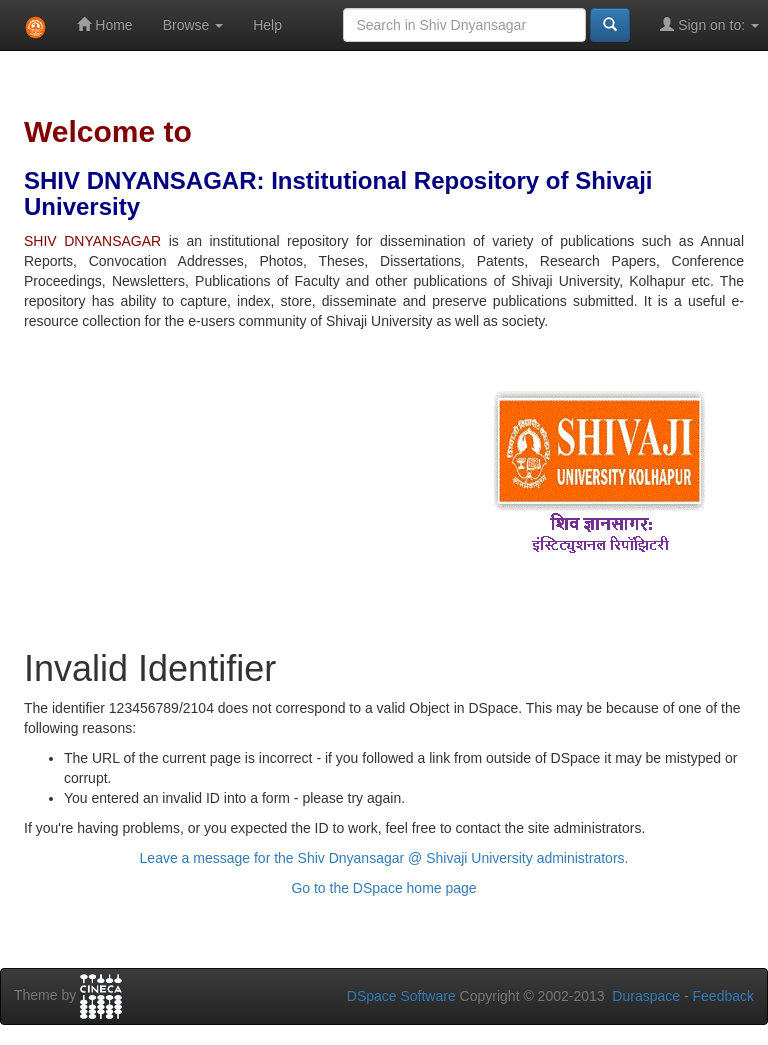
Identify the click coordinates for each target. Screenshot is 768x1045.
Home (104, 24)
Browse (193, 25)
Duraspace (646, 996)
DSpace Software (401, 996)
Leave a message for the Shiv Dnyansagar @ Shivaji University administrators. (384, 858)
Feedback (723, 996)
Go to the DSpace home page (383, 888)
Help (267, 25)
